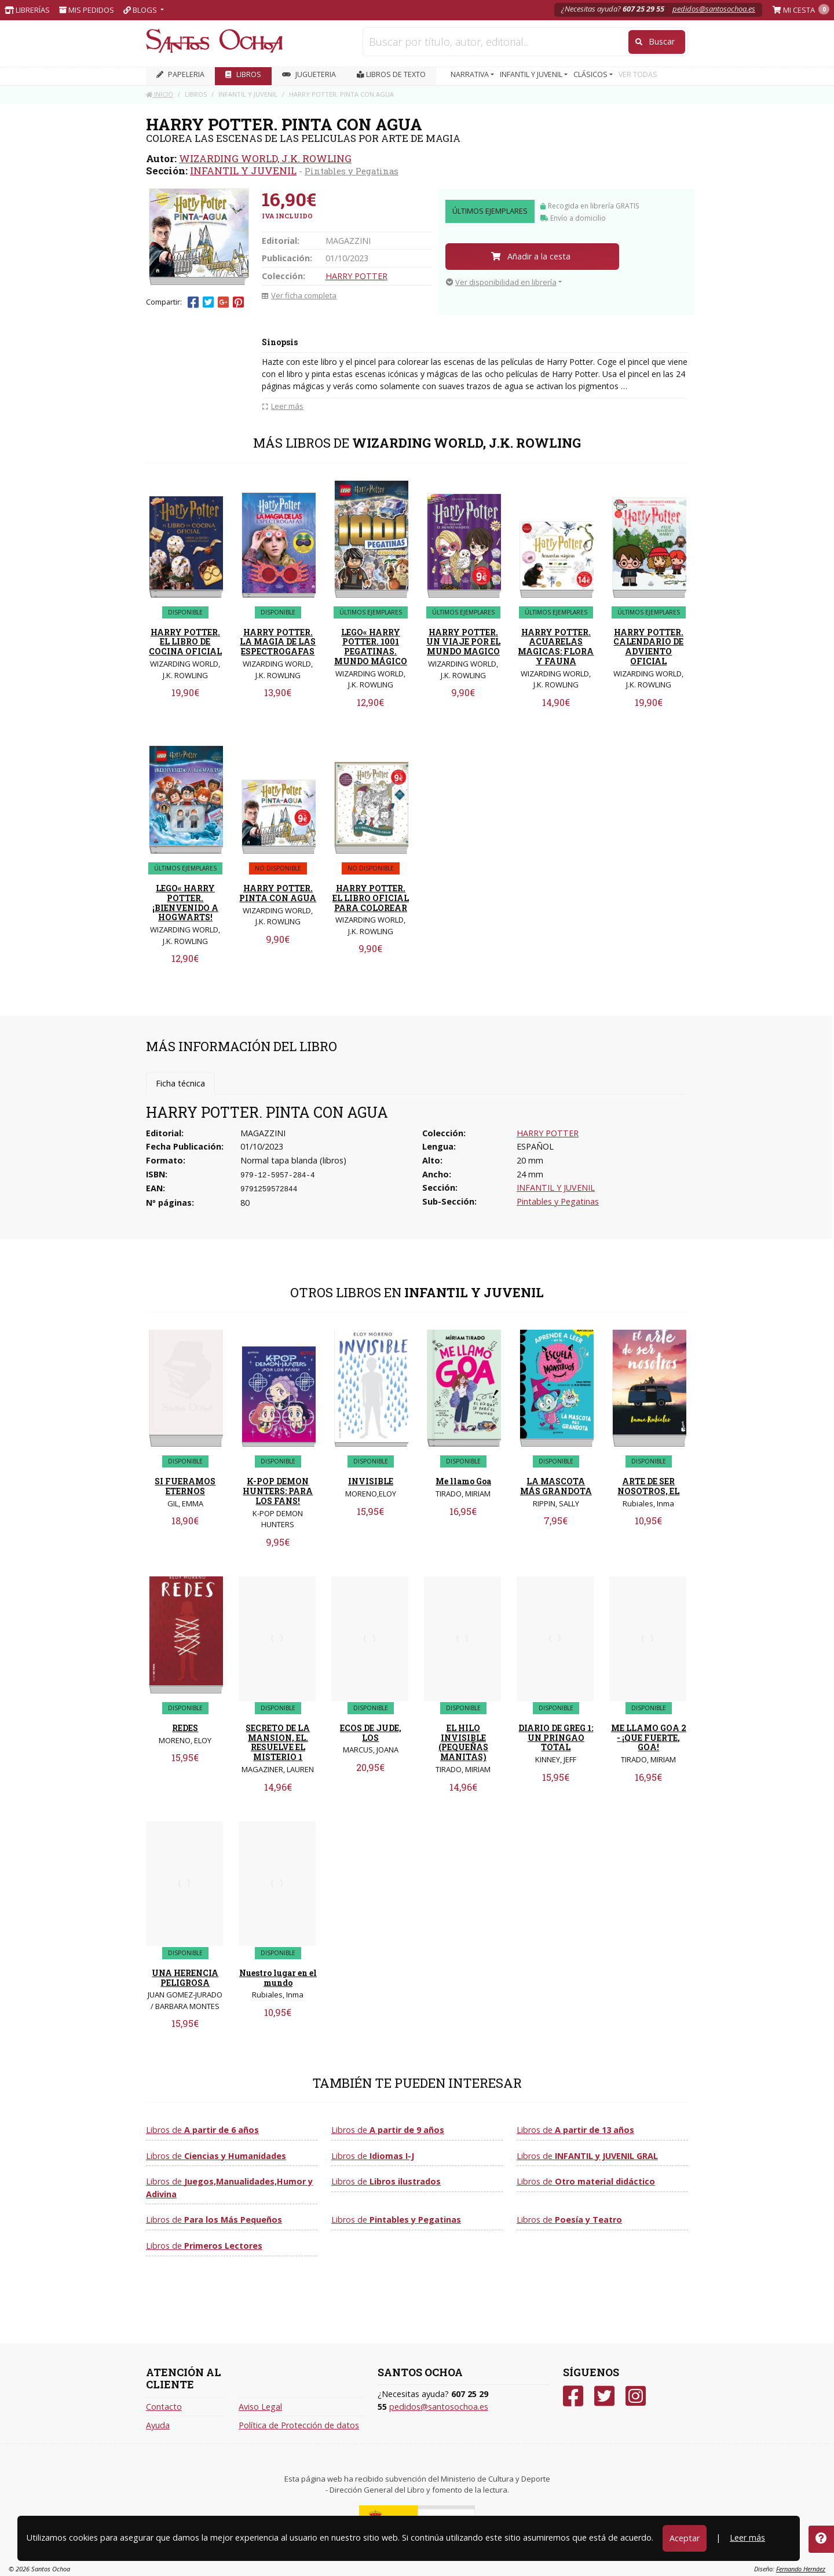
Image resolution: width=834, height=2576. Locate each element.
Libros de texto (391, 74)
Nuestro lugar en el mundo (278, 1977)
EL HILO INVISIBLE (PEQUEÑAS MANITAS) (463, 1742)
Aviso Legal (260, 2406)
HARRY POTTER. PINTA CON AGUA (277, 893)
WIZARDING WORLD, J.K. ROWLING (265, 158)
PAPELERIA (180, 74)
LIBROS (243, 74)
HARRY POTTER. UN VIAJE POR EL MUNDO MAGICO (463, 642)
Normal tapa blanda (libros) (293, 1160)
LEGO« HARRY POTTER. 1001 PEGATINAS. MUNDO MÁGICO (370, 647)
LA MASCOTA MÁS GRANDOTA (556, 1486)
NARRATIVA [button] (471, 74)
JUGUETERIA (309, 74)
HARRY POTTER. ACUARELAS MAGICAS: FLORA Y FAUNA (556, 647)
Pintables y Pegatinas (351, 171)
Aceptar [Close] (685, 2538)
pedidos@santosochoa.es (713, 8)
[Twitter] (604, 2396)
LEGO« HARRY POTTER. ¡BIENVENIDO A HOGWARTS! (185, 903)
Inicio (159, 94)
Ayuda (158, 2425)
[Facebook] (573, 2396)
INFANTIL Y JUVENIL (243, 170)
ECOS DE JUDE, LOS (370, 1732)
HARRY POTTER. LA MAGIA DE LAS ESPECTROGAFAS (278, 642)
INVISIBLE (370, 1481)
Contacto (164, 2406)
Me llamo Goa (463, 1481)
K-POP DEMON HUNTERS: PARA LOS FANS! (278, 1491)
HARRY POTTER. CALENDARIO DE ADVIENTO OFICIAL (648, 647)
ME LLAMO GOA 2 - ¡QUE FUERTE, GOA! (648, 1737)
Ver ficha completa (299, 295)
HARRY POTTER (356, 275)
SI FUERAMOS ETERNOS (185, 1486)
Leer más (747, 2537)
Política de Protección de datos (299, 2425)
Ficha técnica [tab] (180, 1083)
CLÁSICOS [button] (591, 74)
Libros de (202, 2129)
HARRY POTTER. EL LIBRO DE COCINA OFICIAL (185, 642)
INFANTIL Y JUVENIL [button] (532, 74)
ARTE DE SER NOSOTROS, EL (648, 1486)
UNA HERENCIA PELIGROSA (185, 1977)
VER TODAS (638, 74)
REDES (185, 1727)
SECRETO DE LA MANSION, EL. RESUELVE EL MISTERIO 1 (278, 1742)
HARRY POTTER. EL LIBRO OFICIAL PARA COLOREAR (370, 898)
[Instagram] (636, 2396)
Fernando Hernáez (800, 2568)
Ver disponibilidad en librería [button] (501, 282)
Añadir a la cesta (530, 256)
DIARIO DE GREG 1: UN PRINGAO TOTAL (555, 1737)
